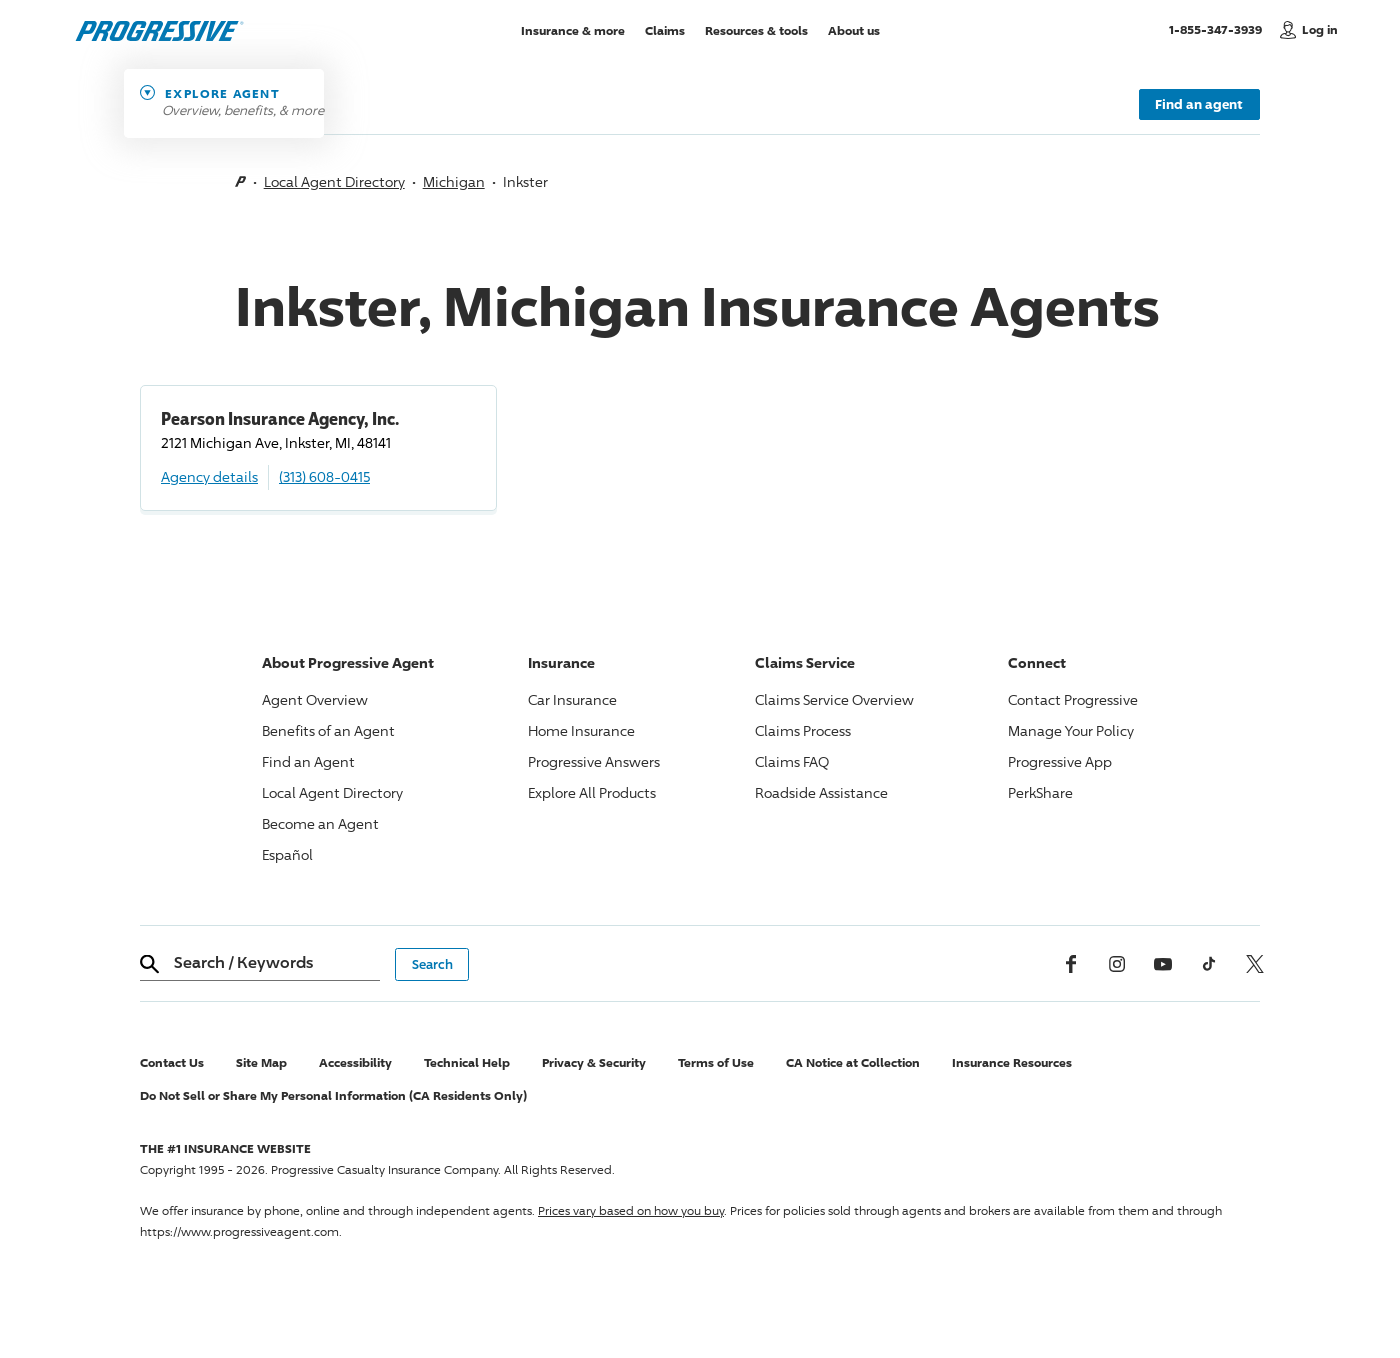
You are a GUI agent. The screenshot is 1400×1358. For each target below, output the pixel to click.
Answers (594, 761)
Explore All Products (592, 792)
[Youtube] (1163, 964)
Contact (1073, 699)
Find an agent (1199, 104)
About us (854, 29)
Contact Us (172, 1062)
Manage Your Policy (1071, 730)
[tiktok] (1209, 964)
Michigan (454, 181)
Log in (1320, 29)
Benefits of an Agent (328, 730)
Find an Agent (308, 761)
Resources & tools (756, 29)
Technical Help (467, 1062)
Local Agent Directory (334, 181)
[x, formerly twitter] (1255, 964)
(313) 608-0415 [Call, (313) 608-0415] (324, 476)
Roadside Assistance (821, 792)
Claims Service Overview (834, 699)
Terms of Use (716, 1062)
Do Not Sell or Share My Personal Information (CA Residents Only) (333, 1095)
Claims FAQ (792, 761)
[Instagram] (1117, 964)
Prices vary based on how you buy (631, 1210)
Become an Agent (320, 823)
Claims (665, 29)
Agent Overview (315, 699)
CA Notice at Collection (853, 1062)
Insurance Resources (1012, 1062)
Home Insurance (581, 730)
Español (287, 854)
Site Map (261, 1062)
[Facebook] (1071, 964)
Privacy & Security (594, 1062)
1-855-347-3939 (1219, 29)
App (1060, 761)
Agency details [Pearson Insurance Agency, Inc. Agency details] (209, 476)
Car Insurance (572, 699)
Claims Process (803, 730)
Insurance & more (573, 29)
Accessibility (355, 1062)
